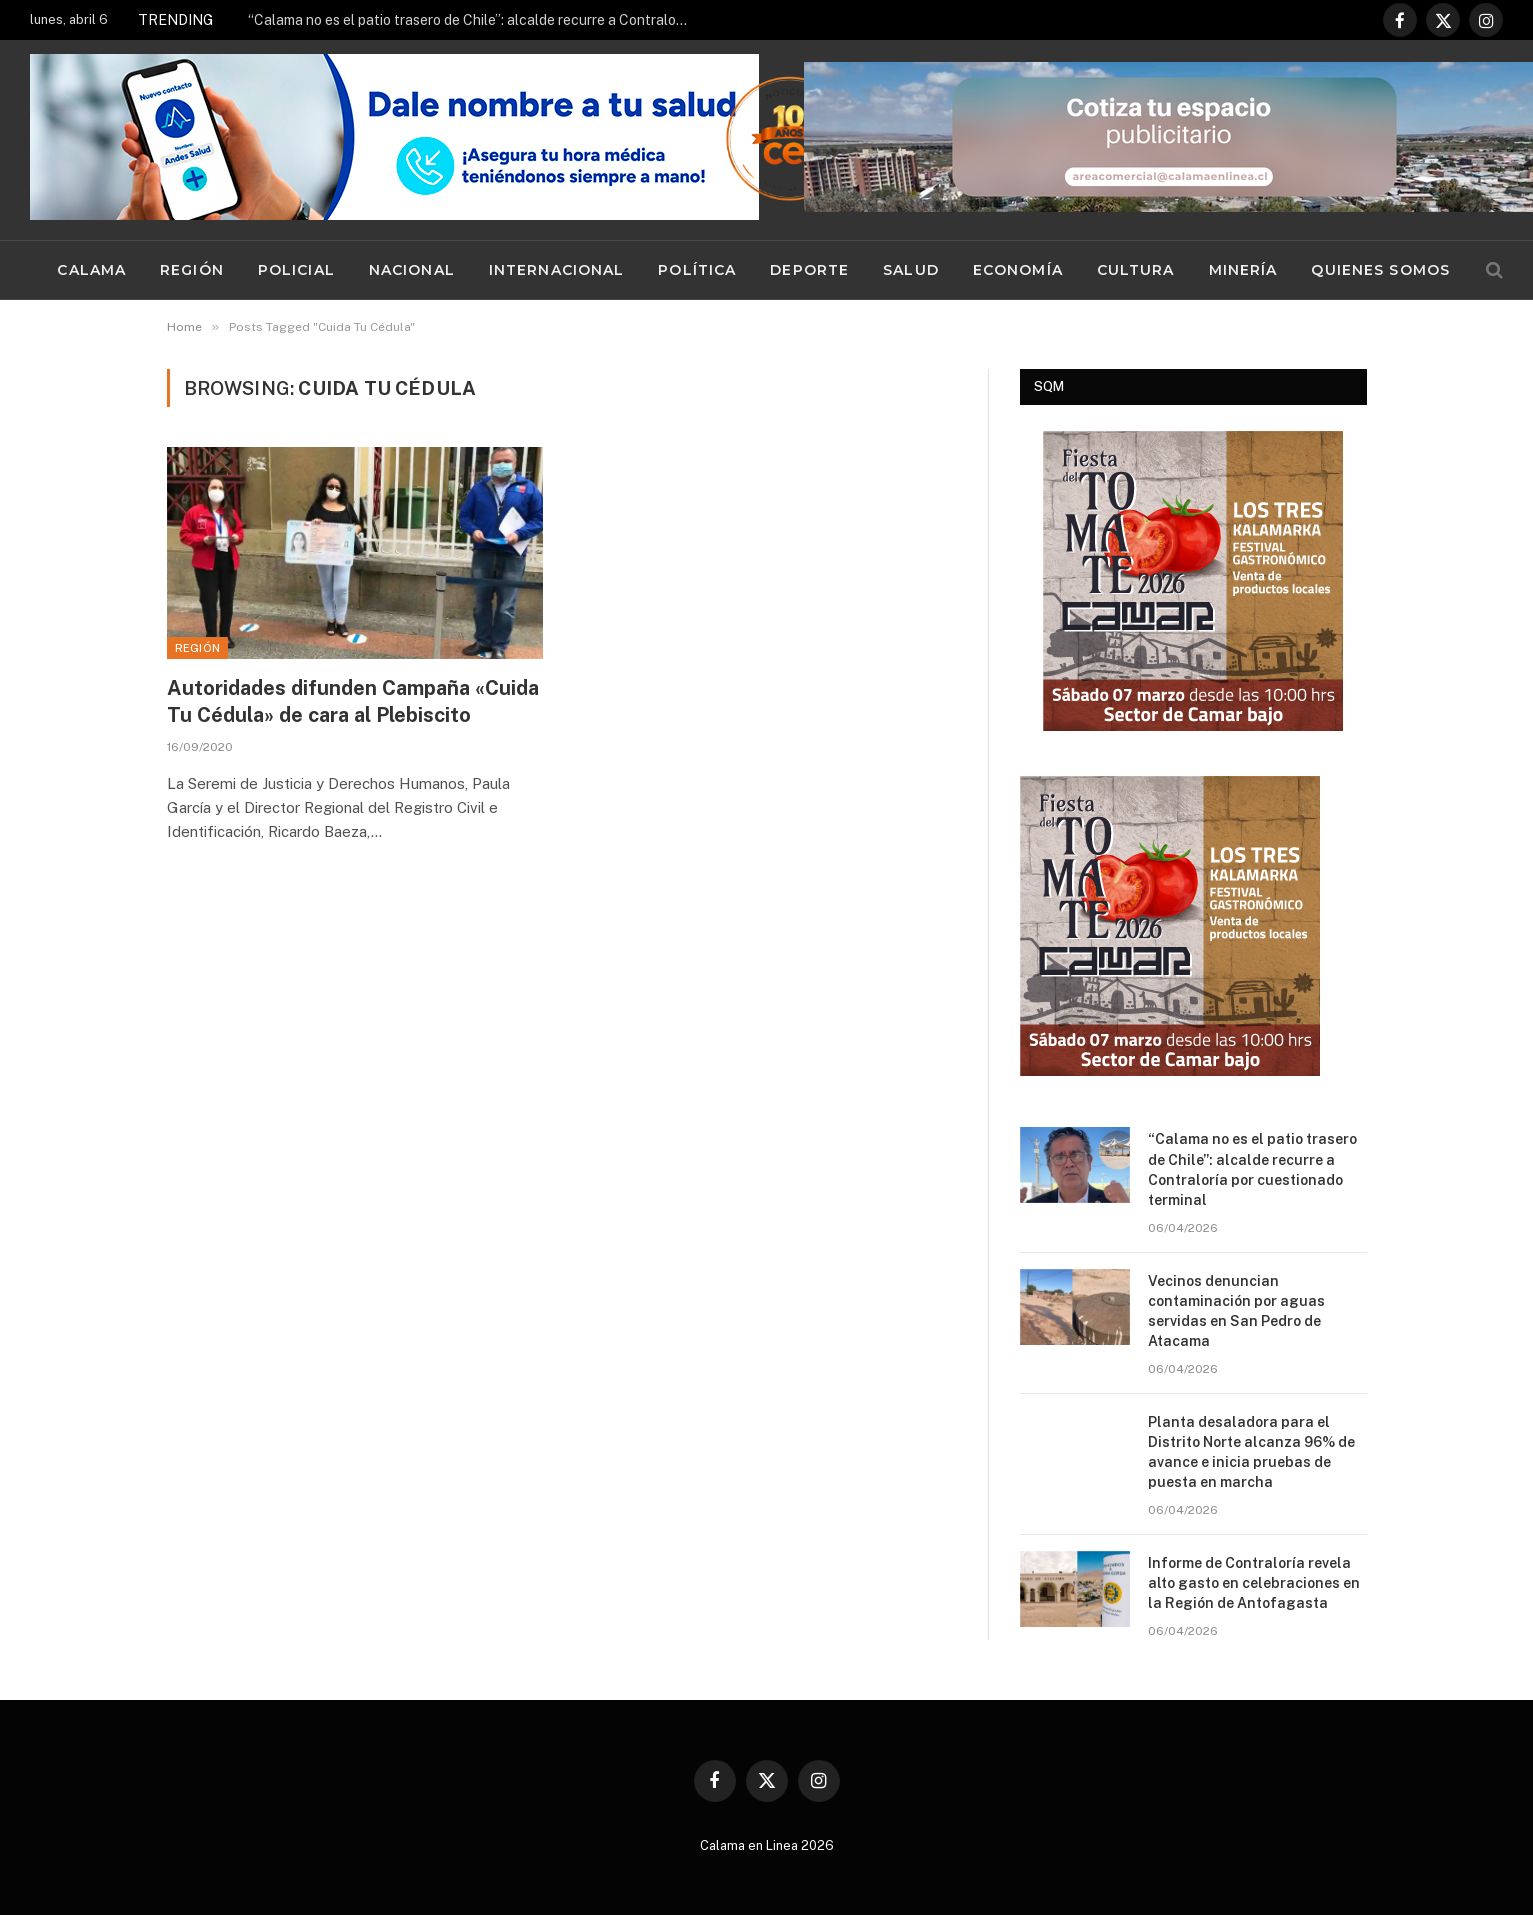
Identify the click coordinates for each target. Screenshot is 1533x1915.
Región (192, 270)
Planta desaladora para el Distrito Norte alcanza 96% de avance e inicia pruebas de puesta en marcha (1251, 1452)
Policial (296, 270)
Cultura (1136, 270)
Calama (91, 270)
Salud (911, 270)
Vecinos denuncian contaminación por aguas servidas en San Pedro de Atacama (1236, 1311)
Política (697, 270)
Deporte (809, 270)
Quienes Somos (1380, 270)
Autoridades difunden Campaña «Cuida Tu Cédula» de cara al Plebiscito (353, 701)
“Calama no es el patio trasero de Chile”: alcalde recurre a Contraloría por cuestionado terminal (473, 20)
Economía (1018, 270)
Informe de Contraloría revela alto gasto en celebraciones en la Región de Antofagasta (1254, 1583)
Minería (1243, 270)
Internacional (557, 270)
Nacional (412, 270)
